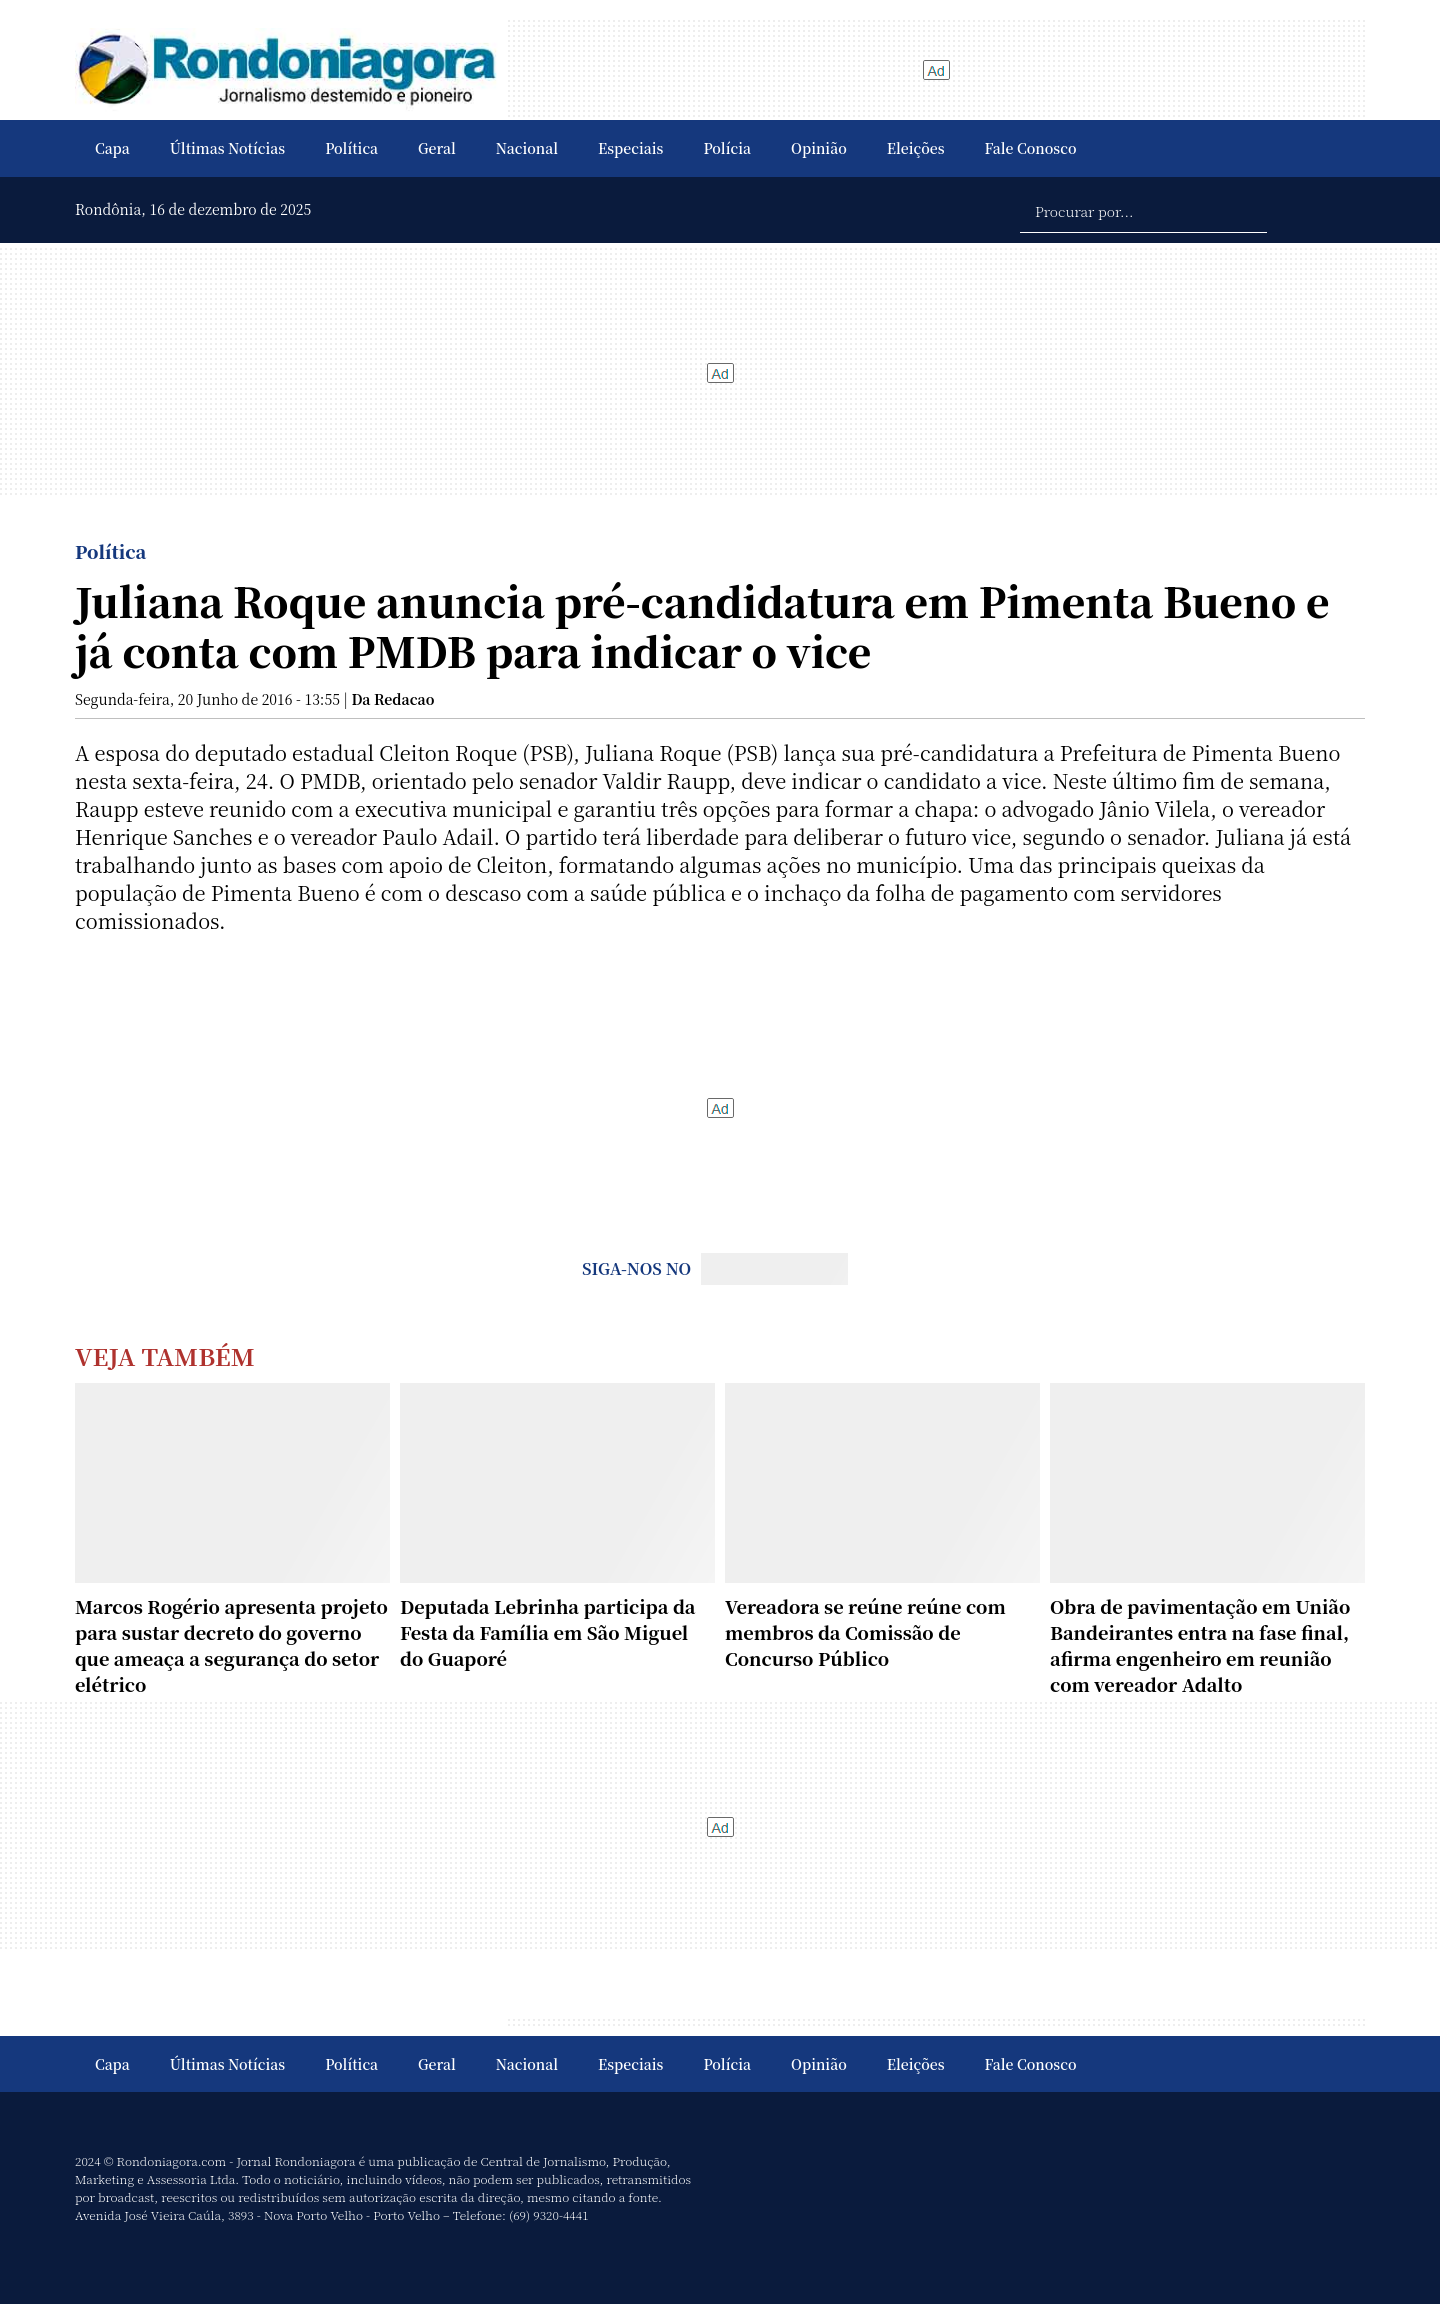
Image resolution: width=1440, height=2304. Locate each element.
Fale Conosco (1031, 148)
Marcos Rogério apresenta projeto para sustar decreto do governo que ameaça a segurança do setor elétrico (231, 1645)
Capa (112, 148)
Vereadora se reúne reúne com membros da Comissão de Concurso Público (865, 1632)
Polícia (727, 148)
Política (351, 148)
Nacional (527, 148)
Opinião (819, 148)
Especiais (630, 148)
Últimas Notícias (227, 148)
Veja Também (165, 1355)
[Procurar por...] (1143, 210)
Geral (437, 148)
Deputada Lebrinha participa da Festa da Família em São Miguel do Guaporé (547, 1632)
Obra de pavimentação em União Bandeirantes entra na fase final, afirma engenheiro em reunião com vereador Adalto (1200, 1645)
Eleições (916, 148)
